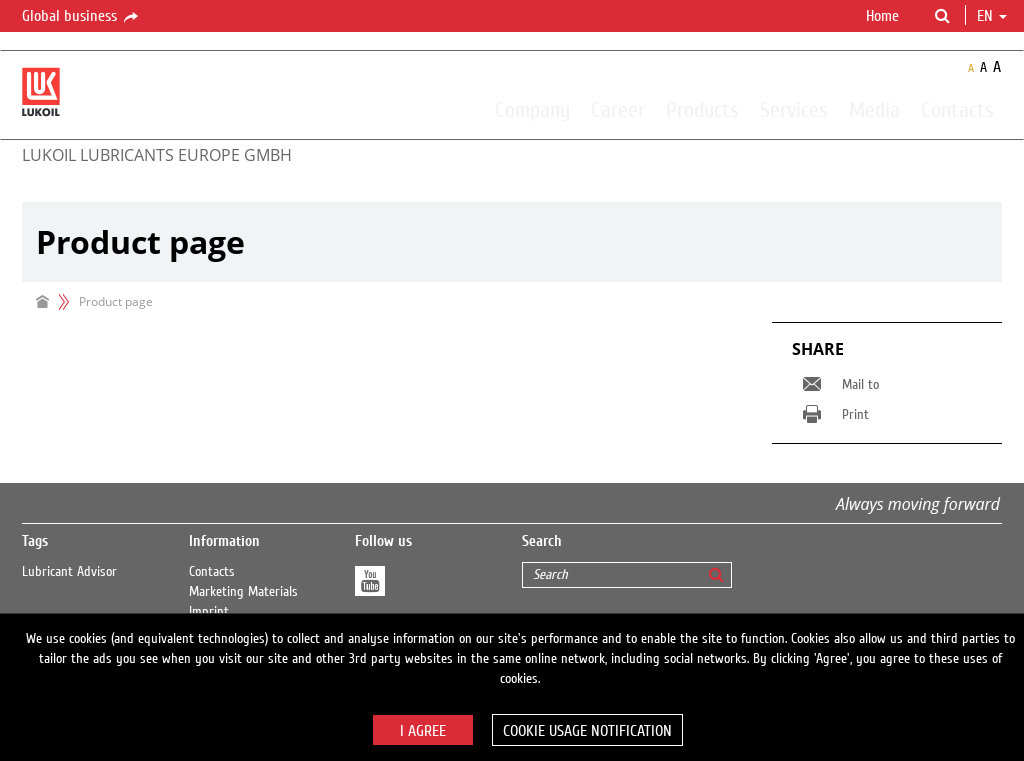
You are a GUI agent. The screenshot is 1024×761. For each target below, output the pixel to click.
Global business (81, 17)
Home (882, 16)
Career (618, 109)
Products (702, 109)
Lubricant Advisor (69, 572)
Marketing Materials (243, 592)
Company (532, 109)
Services (794, 109)
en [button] (992, 16)
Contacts (957, 109)
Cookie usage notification (587, 731)
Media (874, 109)
